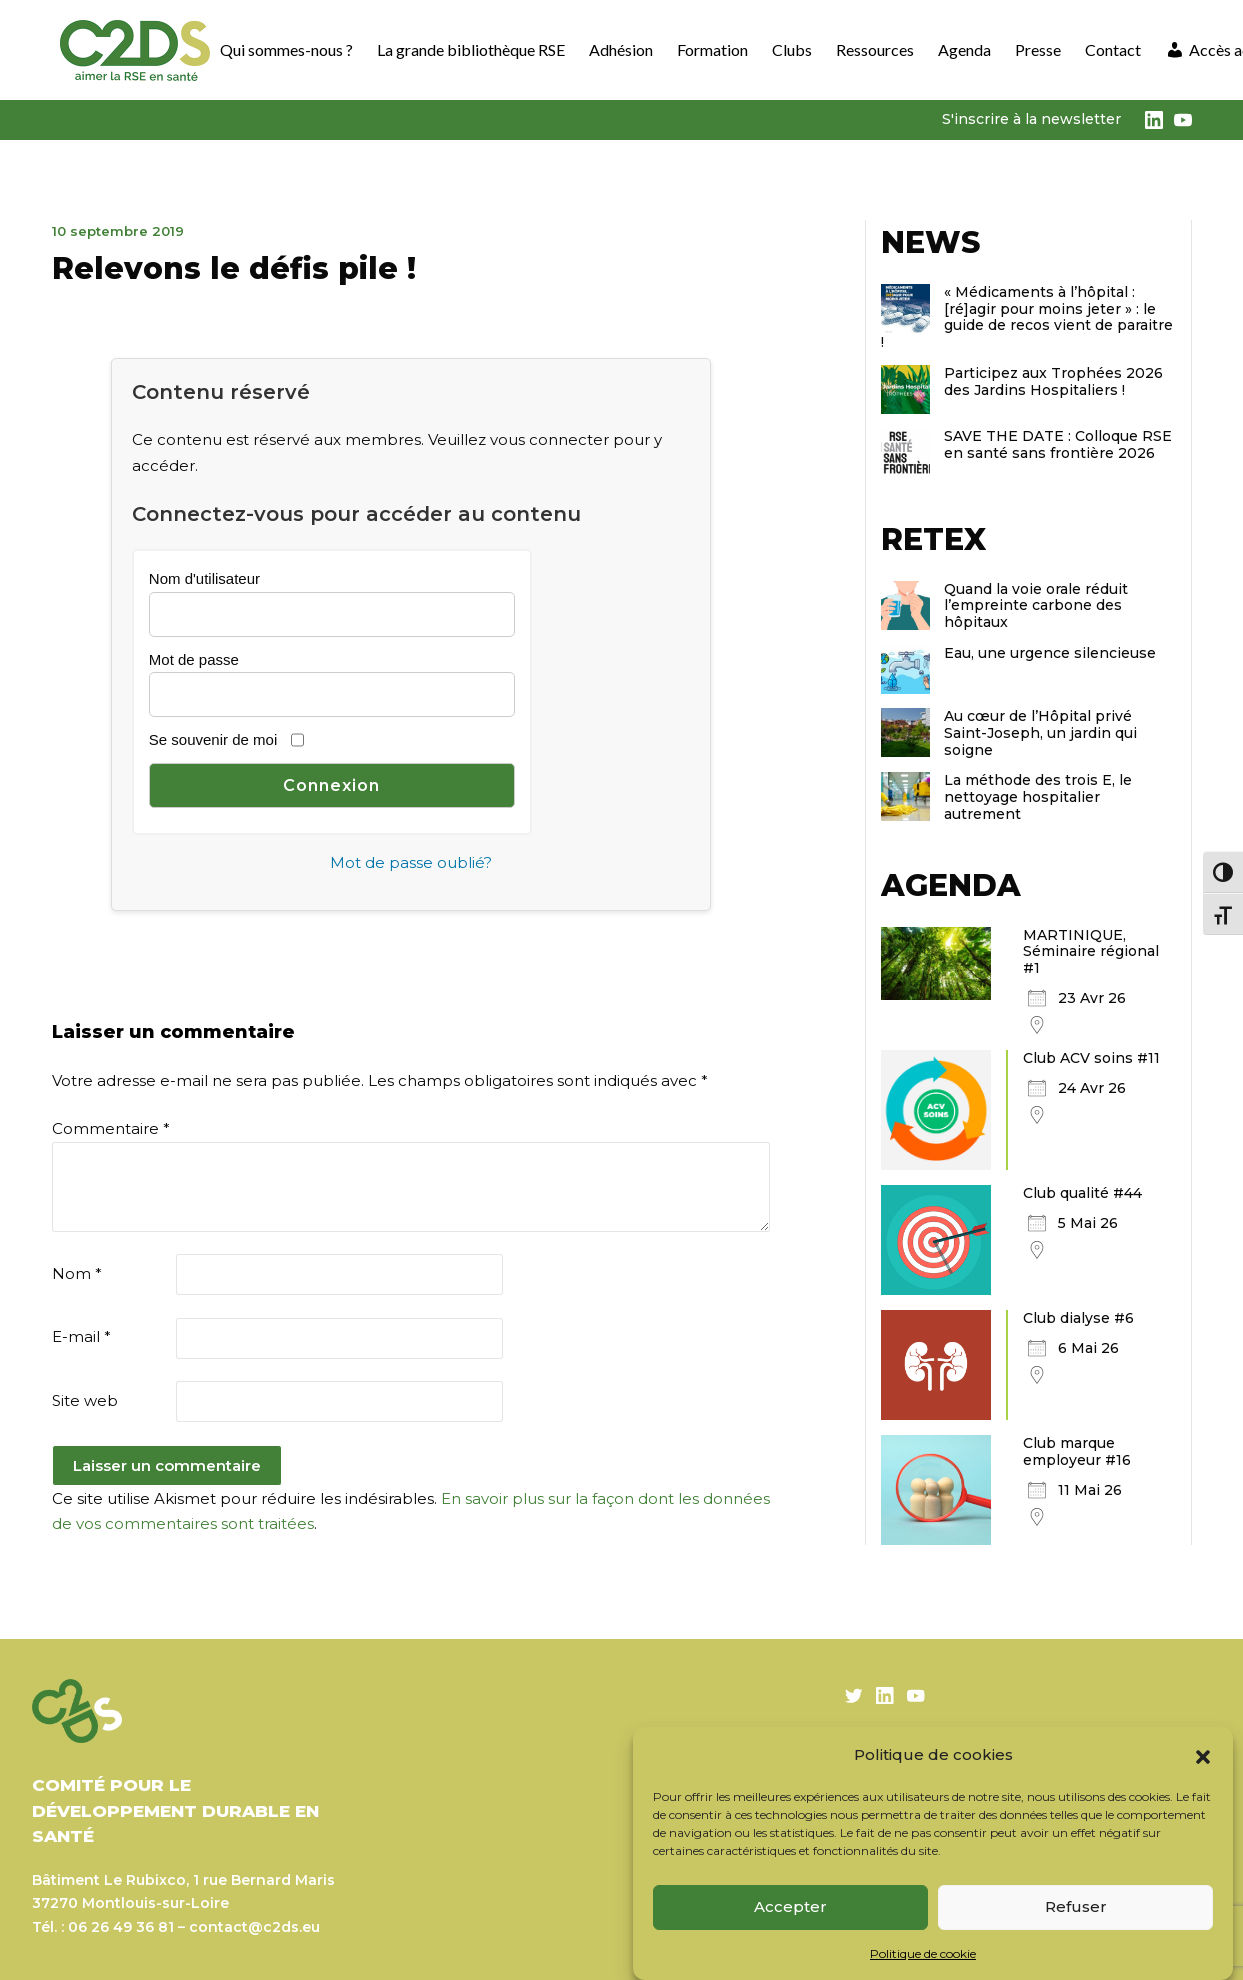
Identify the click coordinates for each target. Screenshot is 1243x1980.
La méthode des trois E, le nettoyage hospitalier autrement (1038, 797)
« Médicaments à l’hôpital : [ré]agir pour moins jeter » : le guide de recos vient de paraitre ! (1027, 317)
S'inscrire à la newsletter (1031, 119)
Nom (77, 1273)
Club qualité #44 (1082, 1193)
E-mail (81, 1336)
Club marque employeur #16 (1077, 1451)
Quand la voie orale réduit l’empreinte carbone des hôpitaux (1036, 606)
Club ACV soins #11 (1091, 1058)
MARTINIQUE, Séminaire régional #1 (1091, 952)
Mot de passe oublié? (411, 862)
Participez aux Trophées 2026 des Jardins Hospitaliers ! (1053, 381)
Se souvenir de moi (213, 739)
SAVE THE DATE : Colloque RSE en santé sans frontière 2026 (1058, 444)
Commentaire (111, 1128)
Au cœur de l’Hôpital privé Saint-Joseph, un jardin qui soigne (1040, 733)
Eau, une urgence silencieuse (1050, 653)
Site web (85, 1400)
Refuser (1076, 1906)
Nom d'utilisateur (204, 578)
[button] (1203, 1755)
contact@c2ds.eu (254, 1927)
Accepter (790, 1906)
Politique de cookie (923, 1953)
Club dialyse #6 (1078, 1318)
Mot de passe (194, 659)
